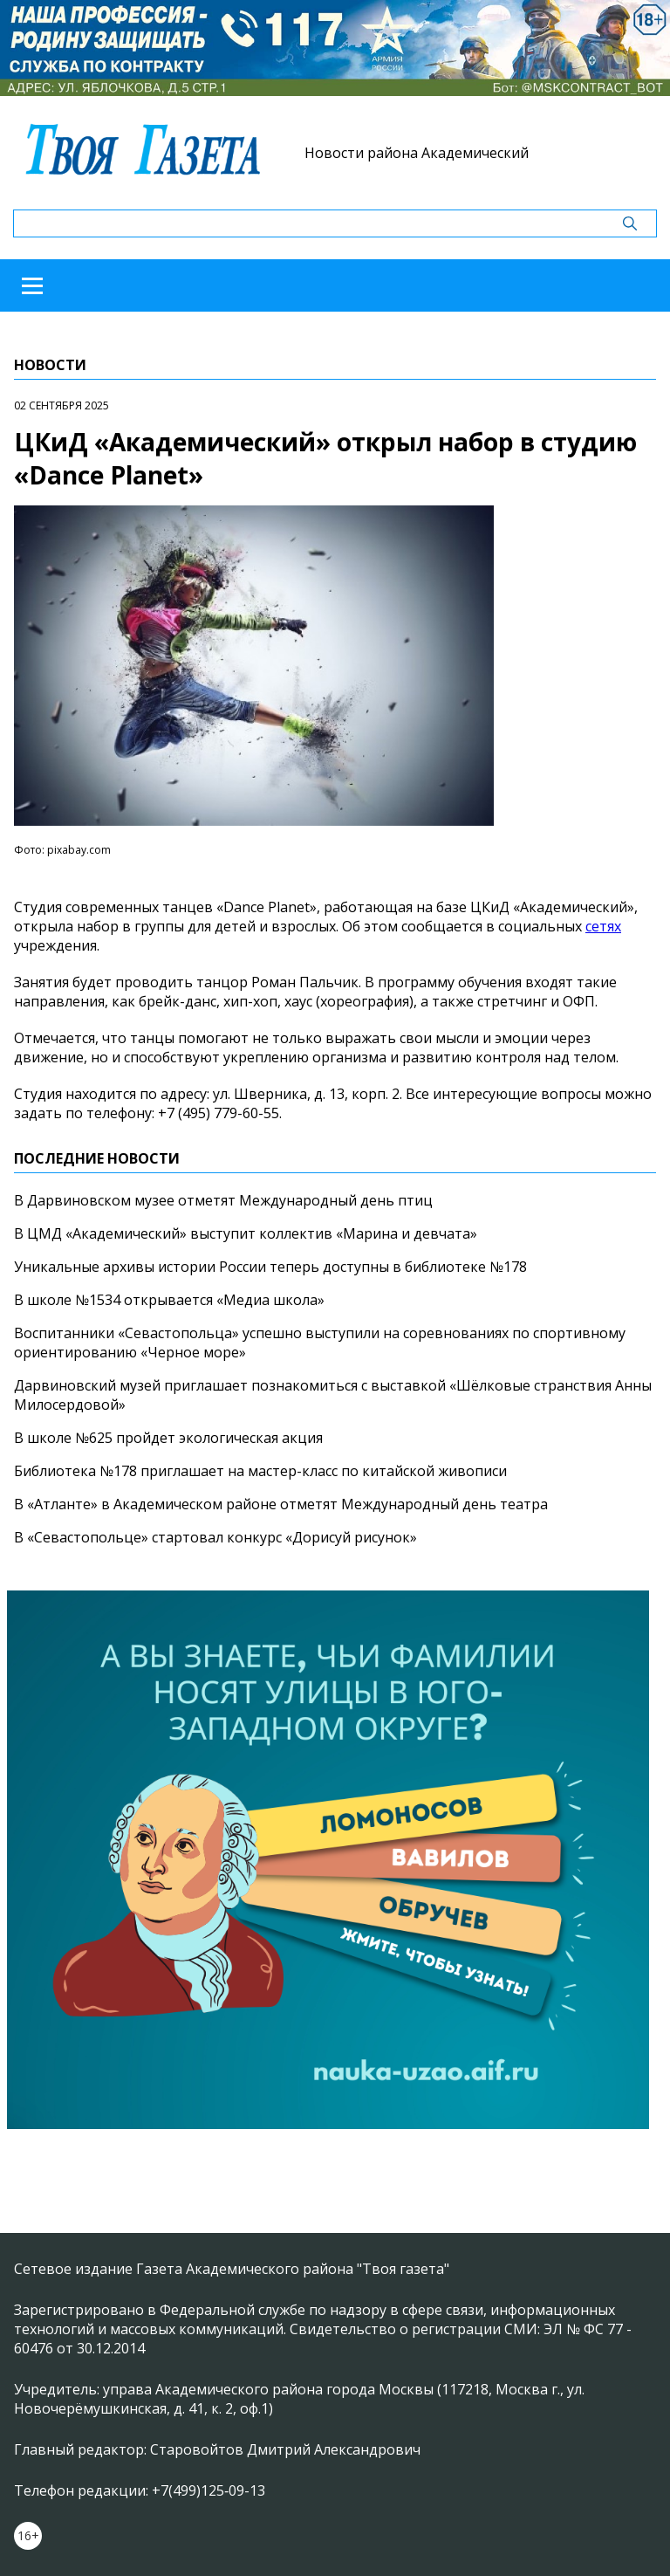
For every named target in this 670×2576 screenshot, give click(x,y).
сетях (603, 926)
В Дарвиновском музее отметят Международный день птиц (223, 1200)
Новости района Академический (416, 153)
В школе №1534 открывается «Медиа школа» (169, 1299)
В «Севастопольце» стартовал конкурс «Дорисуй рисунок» (215, 1537)
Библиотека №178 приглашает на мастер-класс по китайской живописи (260, 1470)
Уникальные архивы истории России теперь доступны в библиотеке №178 (270, 1266)
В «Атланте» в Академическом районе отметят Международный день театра (281, 1504)
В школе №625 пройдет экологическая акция (168, 1437)
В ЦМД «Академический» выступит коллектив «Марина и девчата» (245, 1233)
